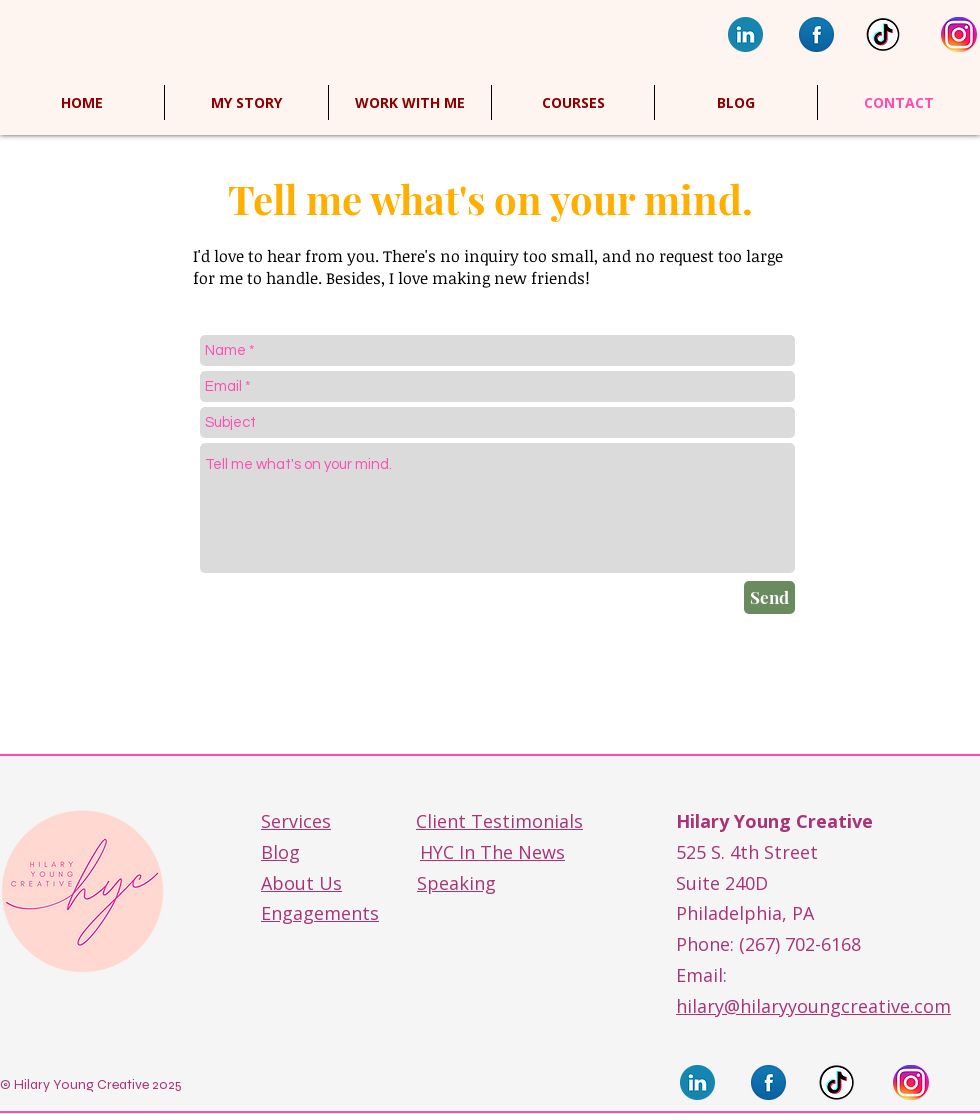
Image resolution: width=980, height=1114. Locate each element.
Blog (280, 852)
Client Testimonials (499, 821)
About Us (301, 883)
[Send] (769, 597)
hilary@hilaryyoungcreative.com (813, 1006)
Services (296, 821)
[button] (573, 102)
